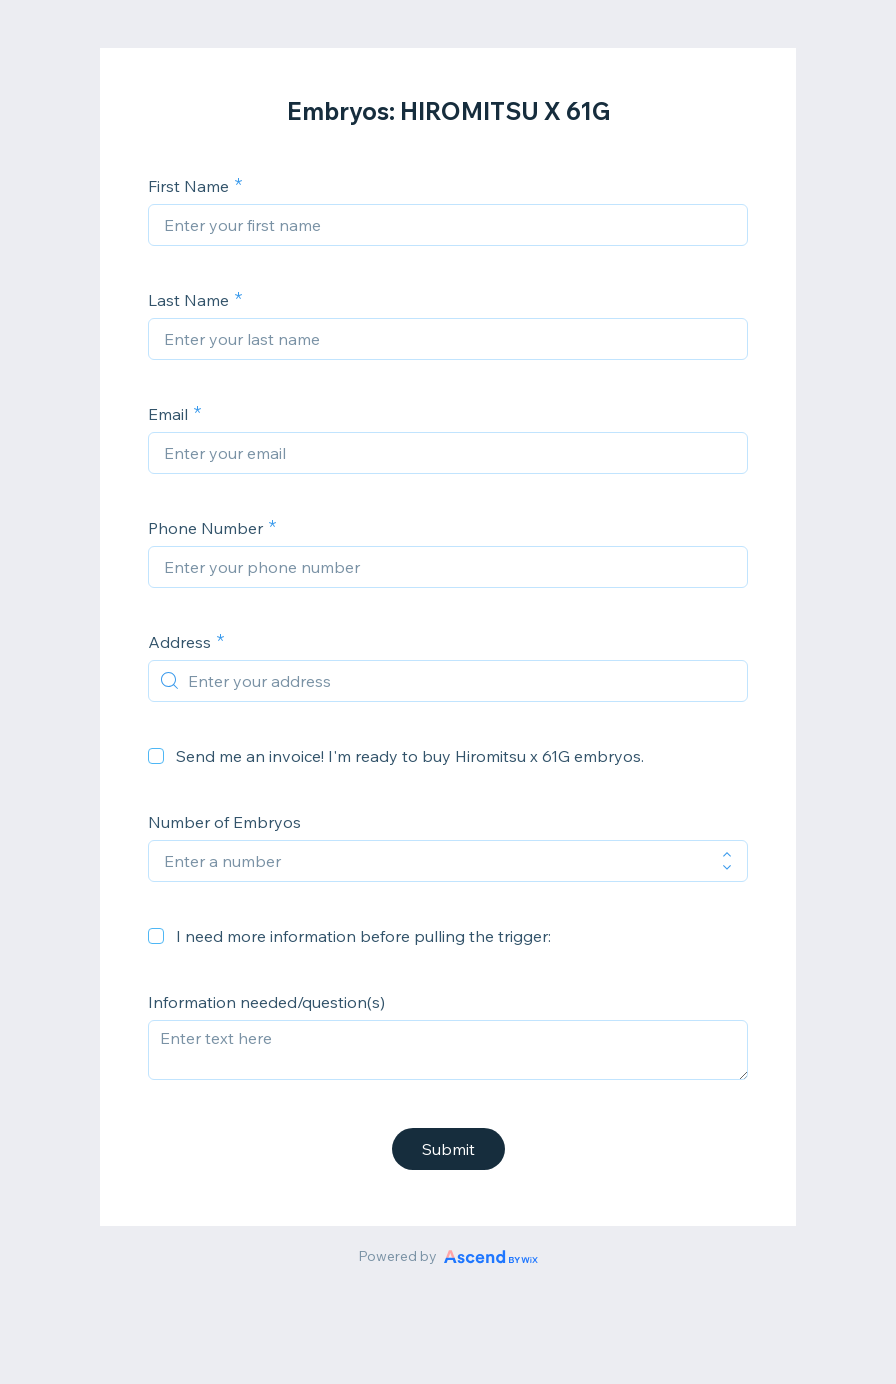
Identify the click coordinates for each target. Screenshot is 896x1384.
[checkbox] (156, 756)
